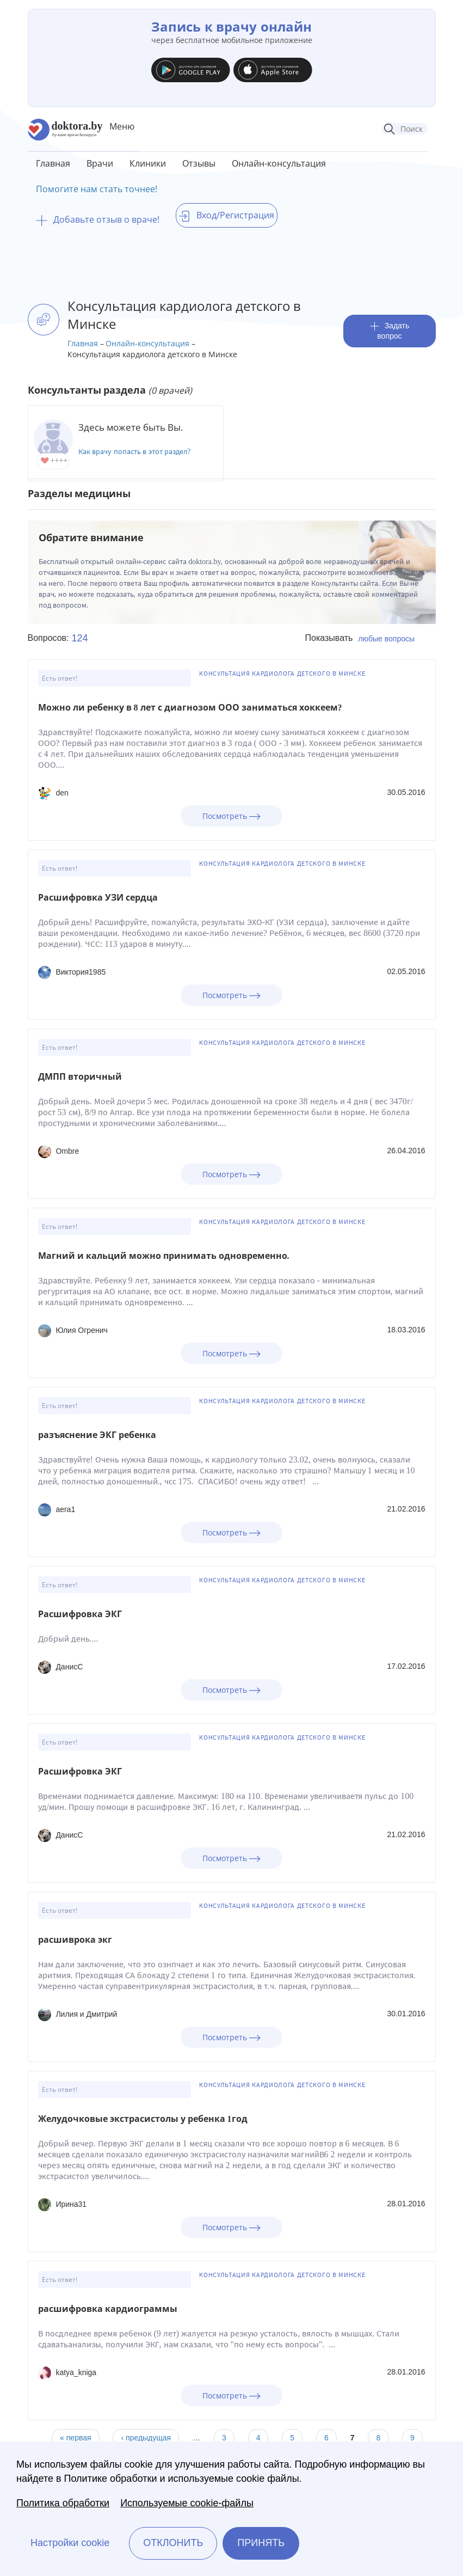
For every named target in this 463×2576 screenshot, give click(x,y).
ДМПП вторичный (80, 1076)
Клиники (147, 163)
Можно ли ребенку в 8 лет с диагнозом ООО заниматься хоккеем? (190, 707)
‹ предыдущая (146, 2437)
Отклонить (173, 2542)
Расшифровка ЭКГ (80, 1614)
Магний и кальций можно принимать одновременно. (163, 1256)
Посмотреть (231, 816)
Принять (261, 2542)
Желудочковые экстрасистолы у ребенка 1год (143, 2119)
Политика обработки (62, 2503)
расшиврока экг (75, 1939)
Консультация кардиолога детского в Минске (282, 673)
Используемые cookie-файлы (187, 2503)
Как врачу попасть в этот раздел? (134, 452)
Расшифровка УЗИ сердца (98, 897)
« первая (75, 2437)
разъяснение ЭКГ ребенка (97, 1435)
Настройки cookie (69, 2542)
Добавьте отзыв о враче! (97, 219)
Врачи (100, 163)
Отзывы (198, 163)
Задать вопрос (390, 330)
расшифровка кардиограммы (107, 2309)
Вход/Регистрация (226, 215)
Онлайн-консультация (279, 163)
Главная (53, 163)
